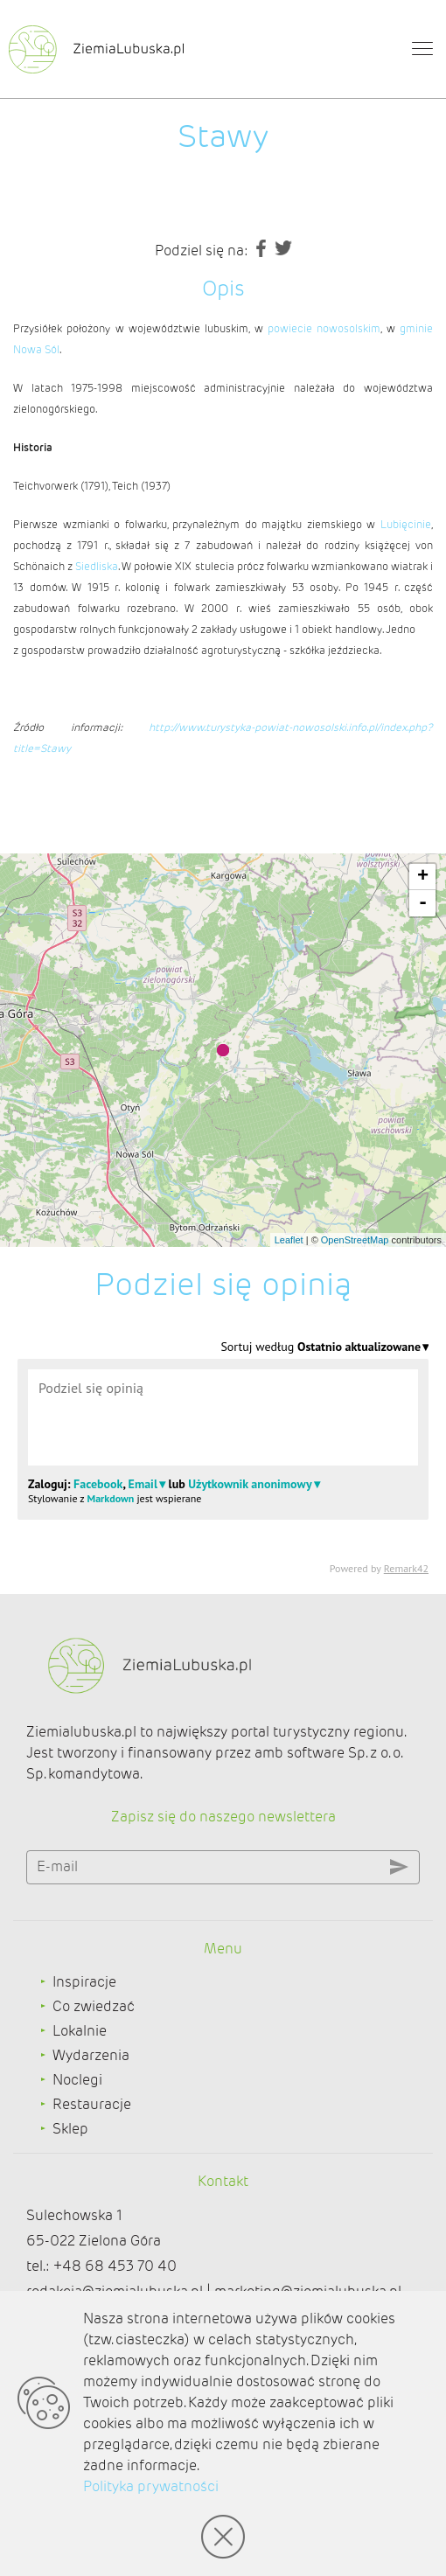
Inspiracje (84, 1982)
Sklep (70, 2129)
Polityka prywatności (151, 2486)
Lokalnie (79, 2031)
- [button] (423, 903)
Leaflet (289, 1240)
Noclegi (77, 2080)
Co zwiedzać (93, 2006)
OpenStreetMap (355, 1240)
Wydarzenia (90, 2055)
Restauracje (91, 2104)
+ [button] (423, 877)
